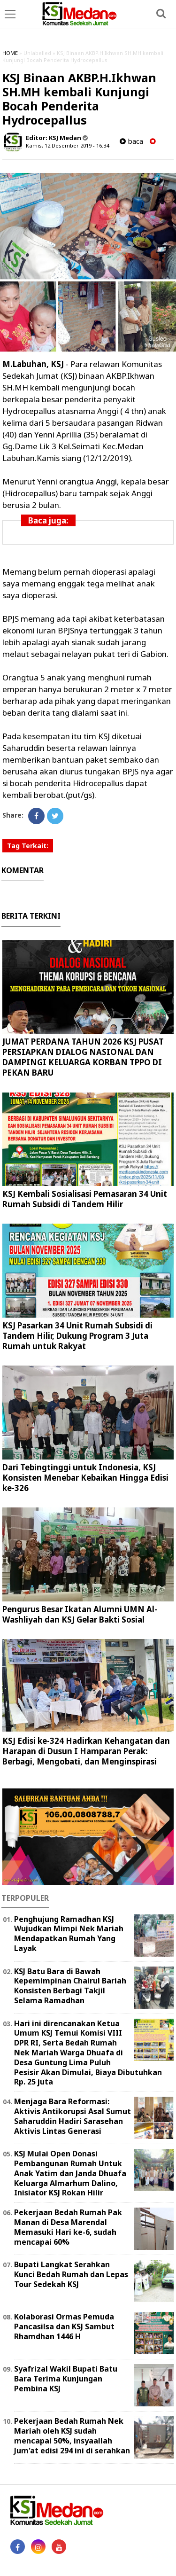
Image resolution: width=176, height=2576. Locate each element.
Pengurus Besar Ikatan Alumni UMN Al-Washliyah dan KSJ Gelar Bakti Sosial (79, 1614)
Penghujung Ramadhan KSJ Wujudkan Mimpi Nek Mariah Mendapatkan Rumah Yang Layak (68, 1933)
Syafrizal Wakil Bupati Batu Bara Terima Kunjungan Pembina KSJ (65, 2379)
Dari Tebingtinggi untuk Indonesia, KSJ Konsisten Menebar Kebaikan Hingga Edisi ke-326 (85, 1477)
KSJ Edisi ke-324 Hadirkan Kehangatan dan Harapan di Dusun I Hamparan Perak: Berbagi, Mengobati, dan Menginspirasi (86, 1751)
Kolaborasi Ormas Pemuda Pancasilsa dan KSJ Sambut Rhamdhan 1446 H (64, 2326)
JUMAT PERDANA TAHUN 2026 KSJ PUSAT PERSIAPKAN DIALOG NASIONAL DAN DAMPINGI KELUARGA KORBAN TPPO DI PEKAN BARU (83, 1057)
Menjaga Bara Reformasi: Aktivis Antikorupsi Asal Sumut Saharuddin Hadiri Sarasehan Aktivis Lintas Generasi (72, 2116)
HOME (10, 52)
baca (131, 141)
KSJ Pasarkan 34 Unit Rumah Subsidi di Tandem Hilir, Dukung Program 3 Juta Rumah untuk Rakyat (77, 1335)
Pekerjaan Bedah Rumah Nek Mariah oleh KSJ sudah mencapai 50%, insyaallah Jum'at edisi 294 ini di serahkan (72, 2435)
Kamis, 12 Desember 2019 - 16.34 (67, 145)
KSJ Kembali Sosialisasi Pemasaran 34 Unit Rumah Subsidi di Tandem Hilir (84, 1199)
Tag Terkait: (27, 845)
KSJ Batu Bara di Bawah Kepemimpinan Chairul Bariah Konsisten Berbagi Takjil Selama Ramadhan (70, 1986)
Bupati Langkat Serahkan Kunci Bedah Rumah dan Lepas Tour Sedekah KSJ (71, 2274)
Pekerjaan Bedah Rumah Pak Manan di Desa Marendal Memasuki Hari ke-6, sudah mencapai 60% (68, 2227)
